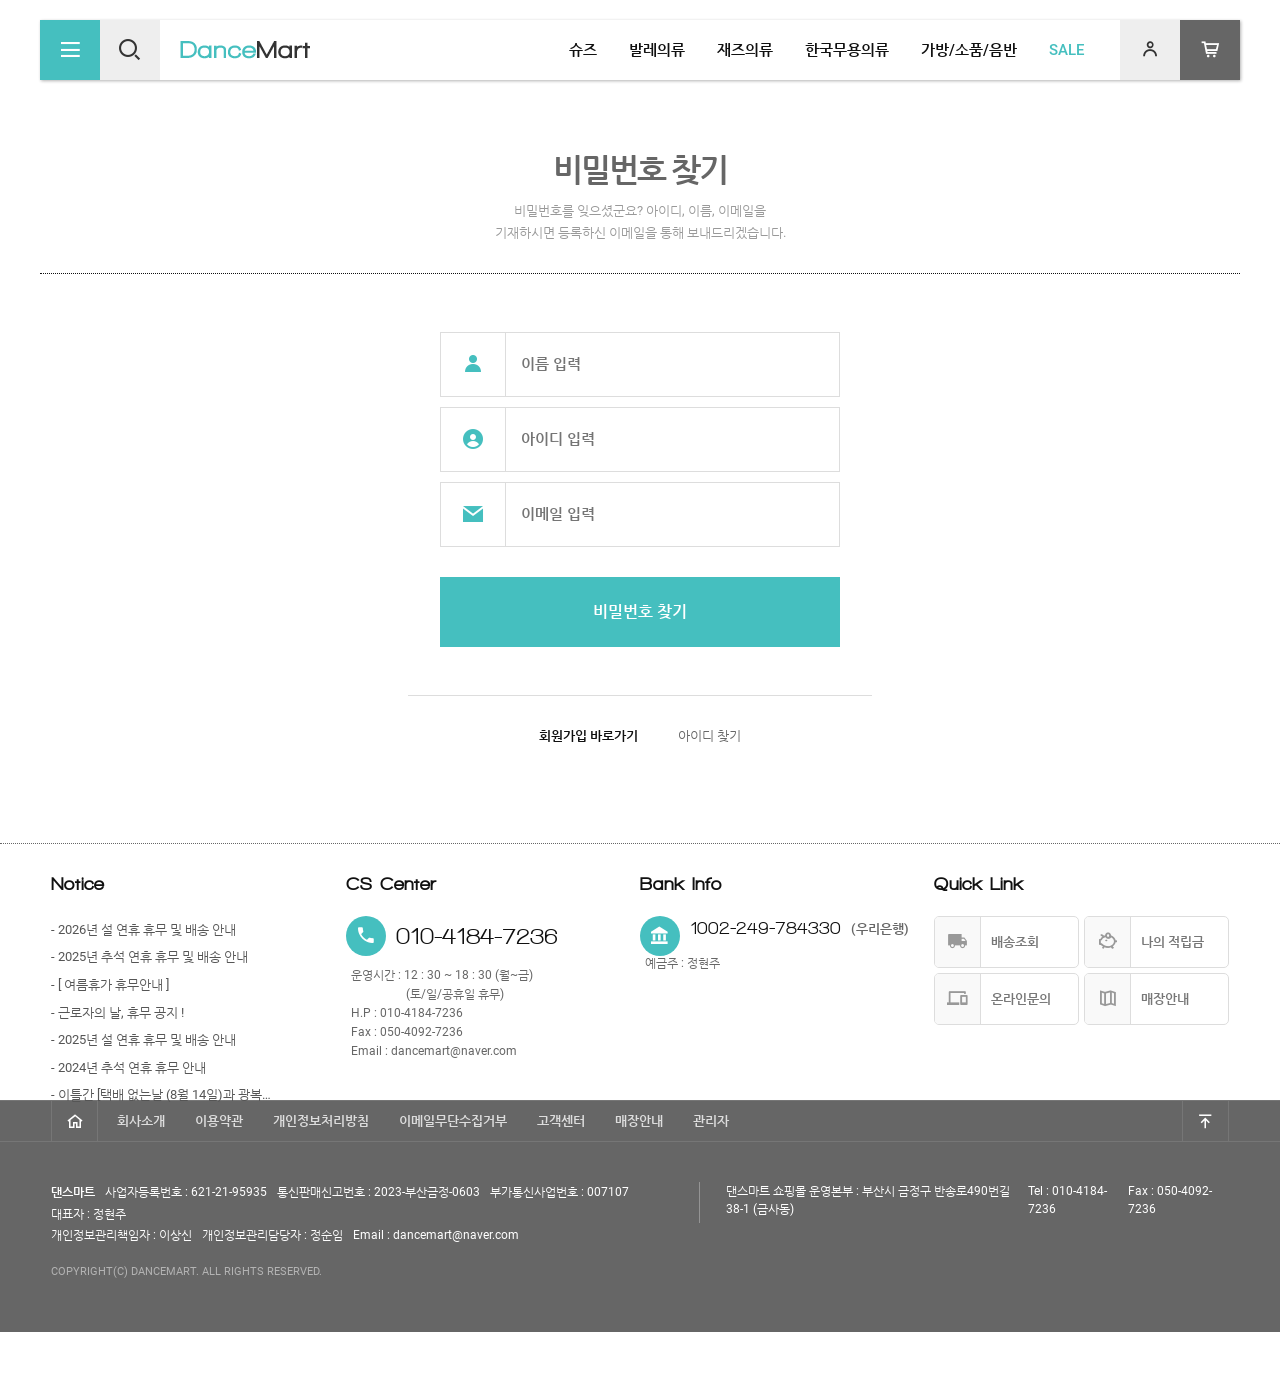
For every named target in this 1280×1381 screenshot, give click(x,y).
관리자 (711, 1169)
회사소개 (141, 1169)
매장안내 (639, 1169)
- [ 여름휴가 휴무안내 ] (110, 984)
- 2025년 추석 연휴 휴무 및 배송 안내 (149, 956)
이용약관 (219, 1169)
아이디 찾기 (709, 735)
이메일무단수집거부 (453, 1169)
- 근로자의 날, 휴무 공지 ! (117, 1012)
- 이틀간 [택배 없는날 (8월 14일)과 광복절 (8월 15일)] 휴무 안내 (161, 1094)
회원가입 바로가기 (588, 735)
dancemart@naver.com (454, 1051)
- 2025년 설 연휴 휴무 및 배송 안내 (143, 1039)
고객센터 (561, 1169)
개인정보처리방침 (321, 1169)
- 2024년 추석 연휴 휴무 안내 (128, 1067)
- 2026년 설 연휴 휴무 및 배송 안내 (143, 929)
